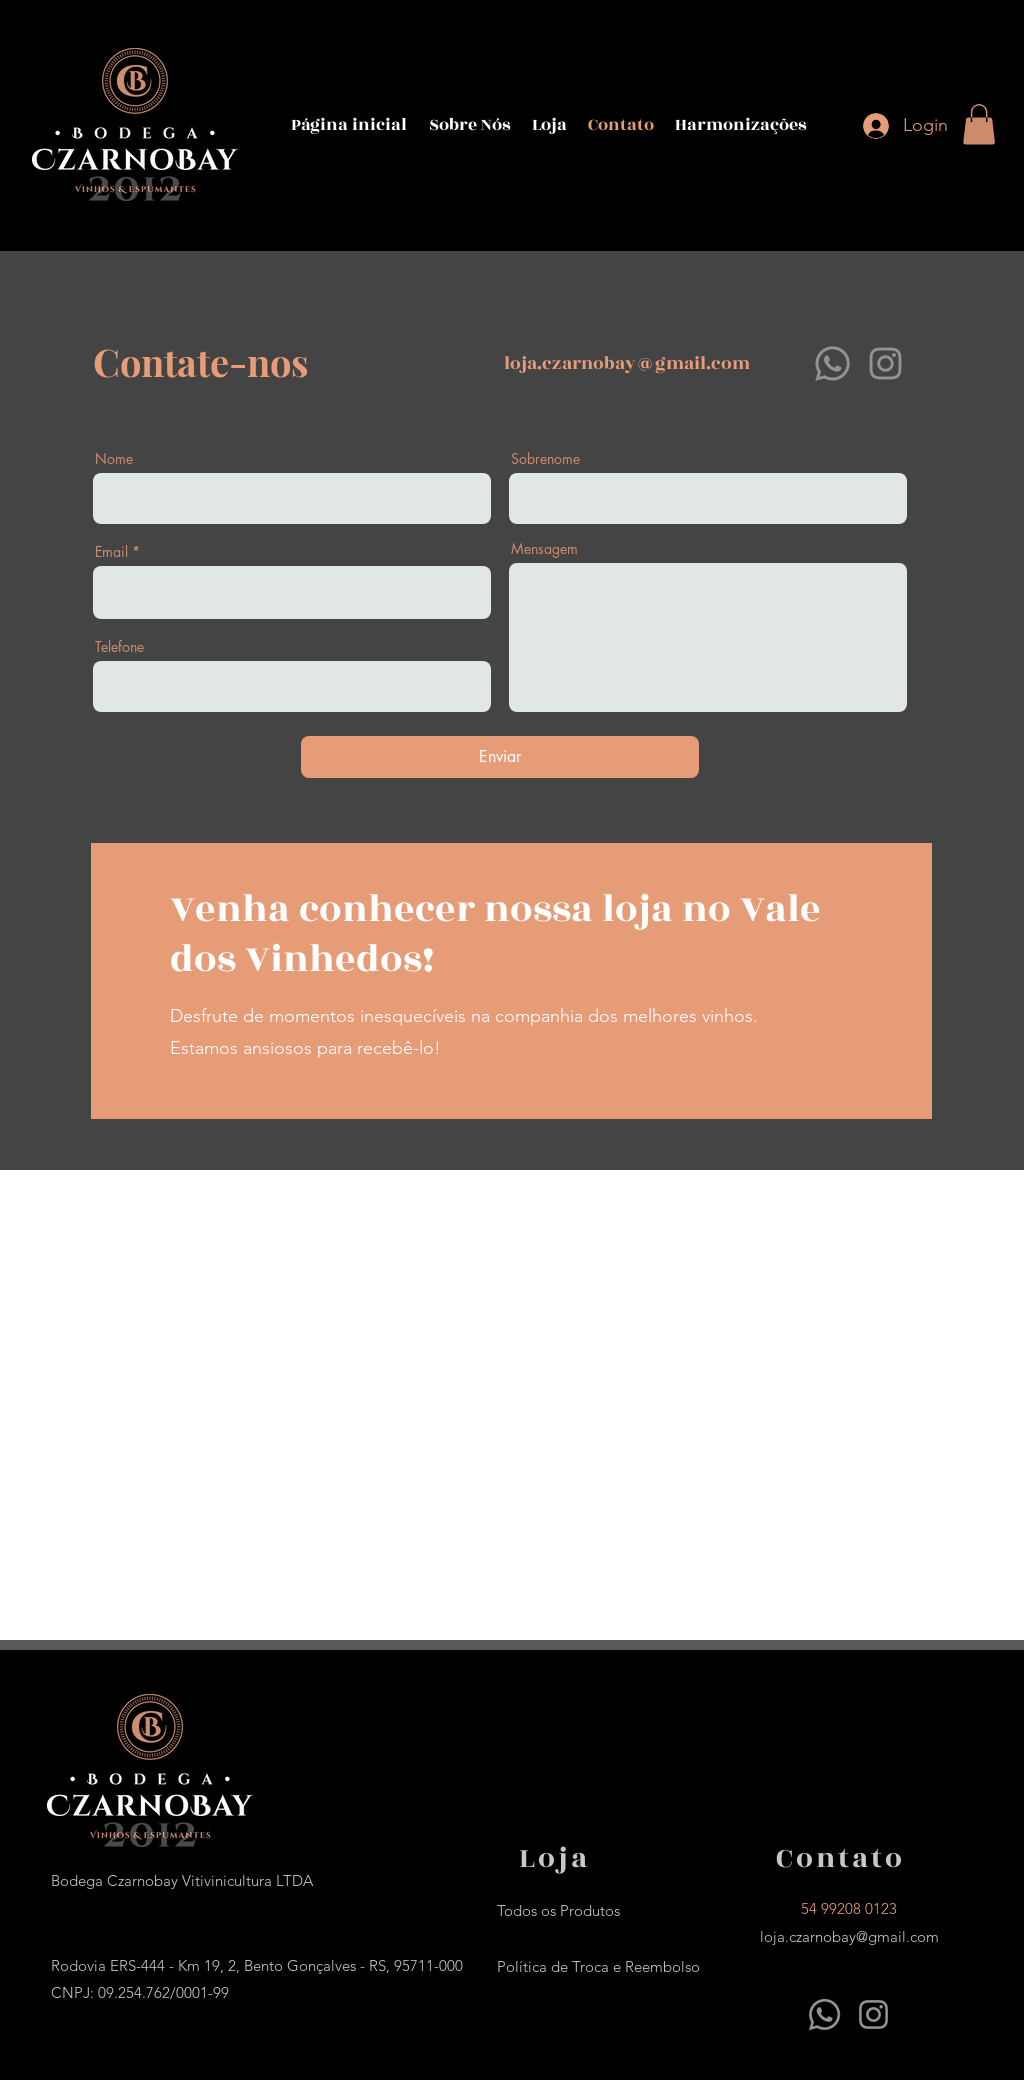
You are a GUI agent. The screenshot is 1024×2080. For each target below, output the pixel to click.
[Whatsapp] (832, 363)
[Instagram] (885, 363)
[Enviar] (500, 757)
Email (111, 552)
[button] (979, 124)
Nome (114, 459)
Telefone (119, 647)
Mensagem (544, 549)
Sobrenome (545, 459)
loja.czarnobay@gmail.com (627, 363)
